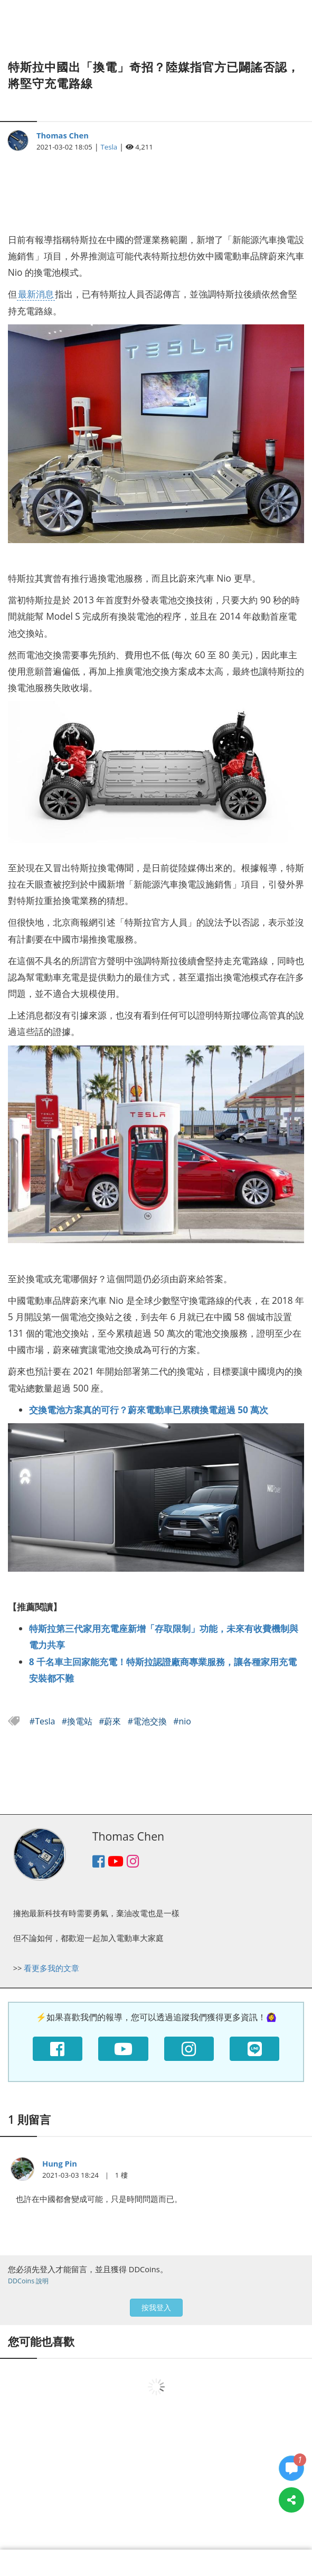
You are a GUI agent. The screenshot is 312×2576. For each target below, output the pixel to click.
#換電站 (78, 1721)
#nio (182, 1721)
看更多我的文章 (51, 1968)
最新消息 (36, 293)
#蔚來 (111, 1721)
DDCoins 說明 (28, 2280)
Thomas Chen (62, 135)
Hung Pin (59, 2163)
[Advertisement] (156, 186)
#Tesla (44, 1721)
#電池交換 (148, 1721)
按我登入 (156, 2307)
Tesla (109, 147)
